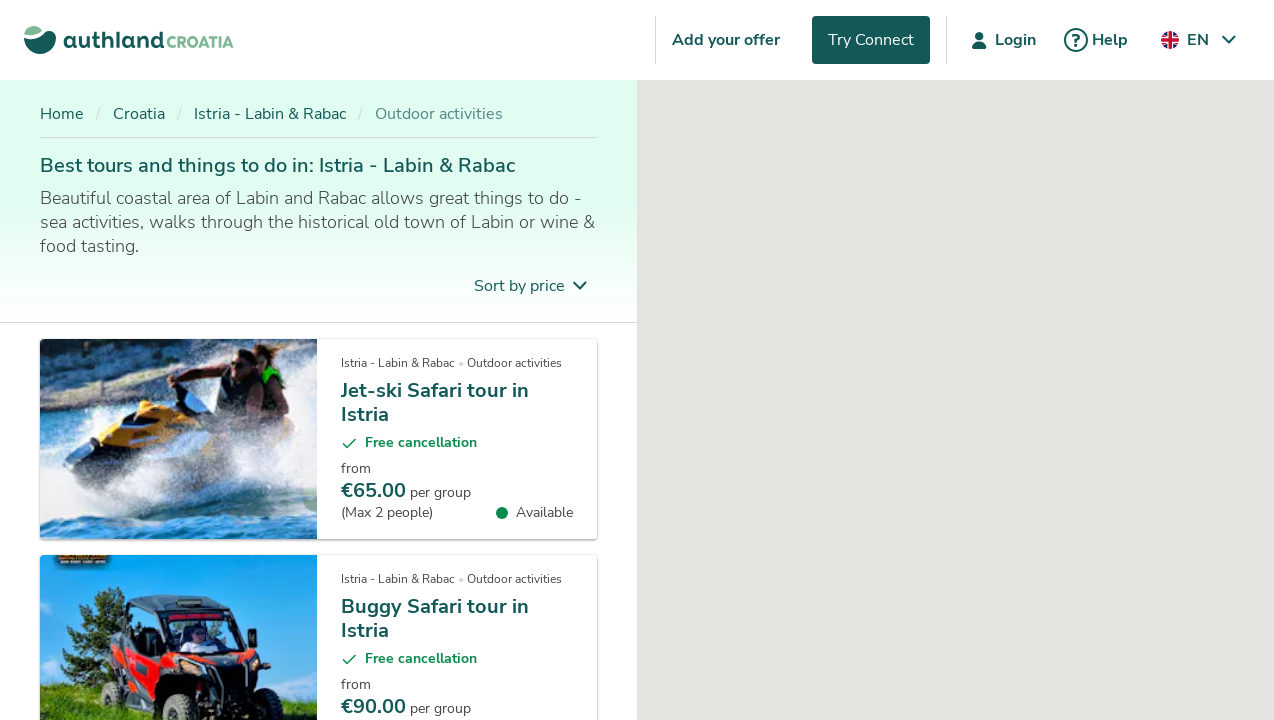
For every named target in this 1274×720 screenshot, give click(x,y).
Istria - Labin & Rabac (270, 114)
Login (999, 40)
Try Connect (871, 40)
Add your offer (726, 40)
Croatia (139, 114)
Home (62, 114)
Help (1094, 40)
